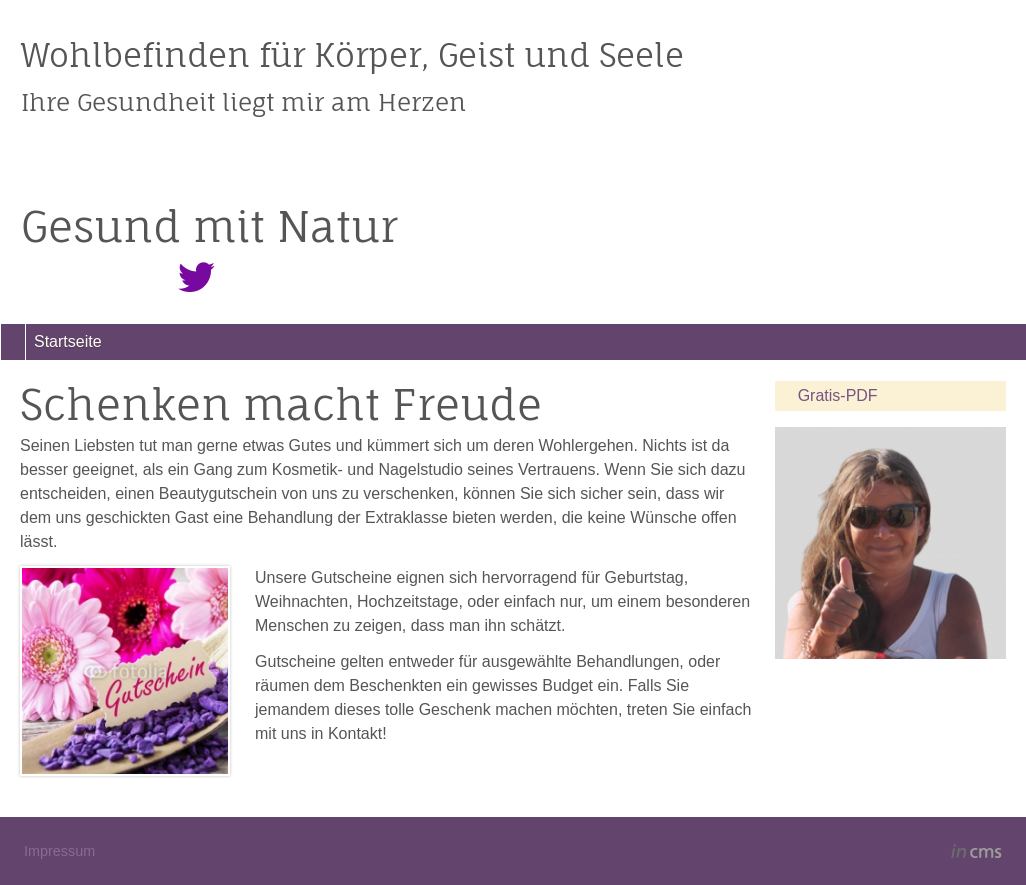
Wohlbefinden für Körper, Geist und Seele (352, 55)
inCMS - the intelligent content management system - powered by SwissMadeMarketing (976, 854)
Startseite (68, 341)
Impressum (59, 851)
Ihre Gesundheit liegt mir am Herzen (243, 102)
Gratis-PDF (838, 395)
